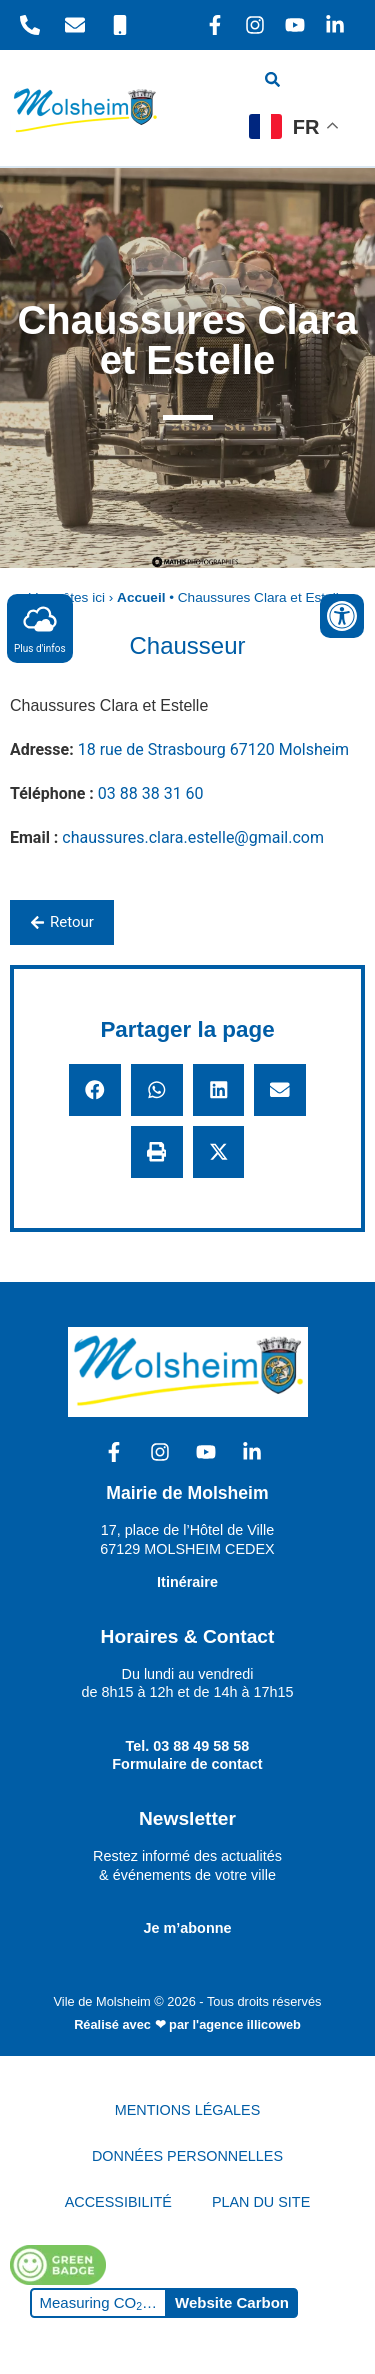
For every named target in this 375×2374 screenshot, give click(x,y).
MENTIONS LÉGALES (188, 2110)
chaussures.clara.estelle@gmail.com (193, 837)
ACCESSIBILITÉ (118, 2202)
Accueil (141, 597)
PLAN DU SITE (261, 2202)
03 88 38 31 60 (151, 793)
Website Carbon (232, 2302)
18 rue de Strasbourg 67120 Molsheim (213, 749)
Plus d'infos (40, 627)
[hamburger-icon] (332, 82)
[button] (95, 1090)
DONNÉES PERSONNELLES (187, 2156)
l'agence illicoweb (247, 2024)
